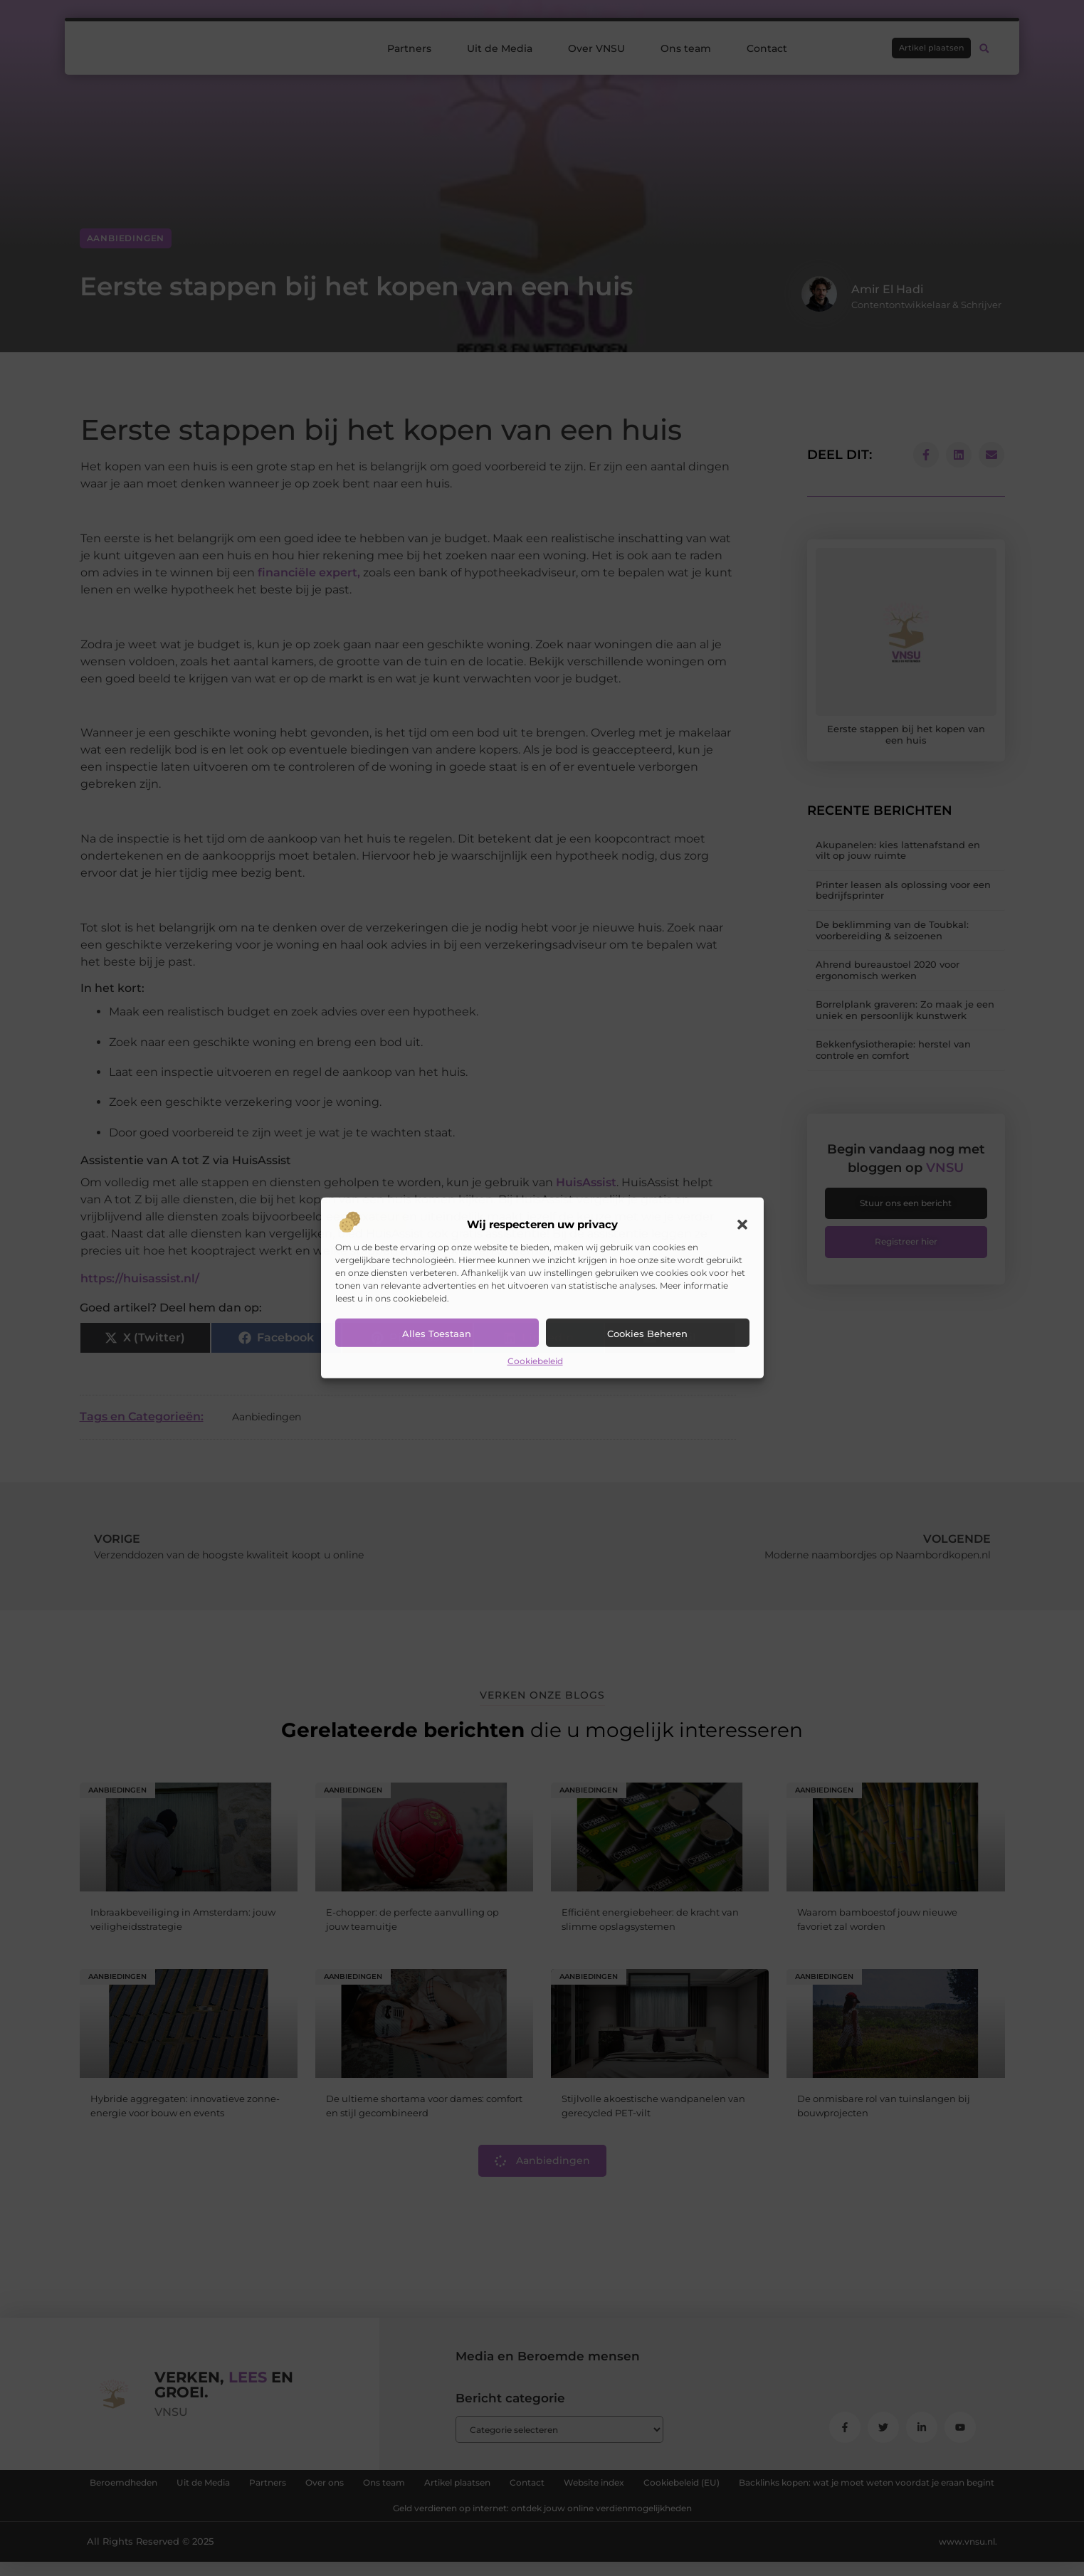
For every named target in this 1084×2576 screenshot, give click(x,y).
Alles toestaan (436, 1333)
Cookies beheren (647, 1333)
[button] (742, 1225)
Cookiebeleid (535, 1361)
